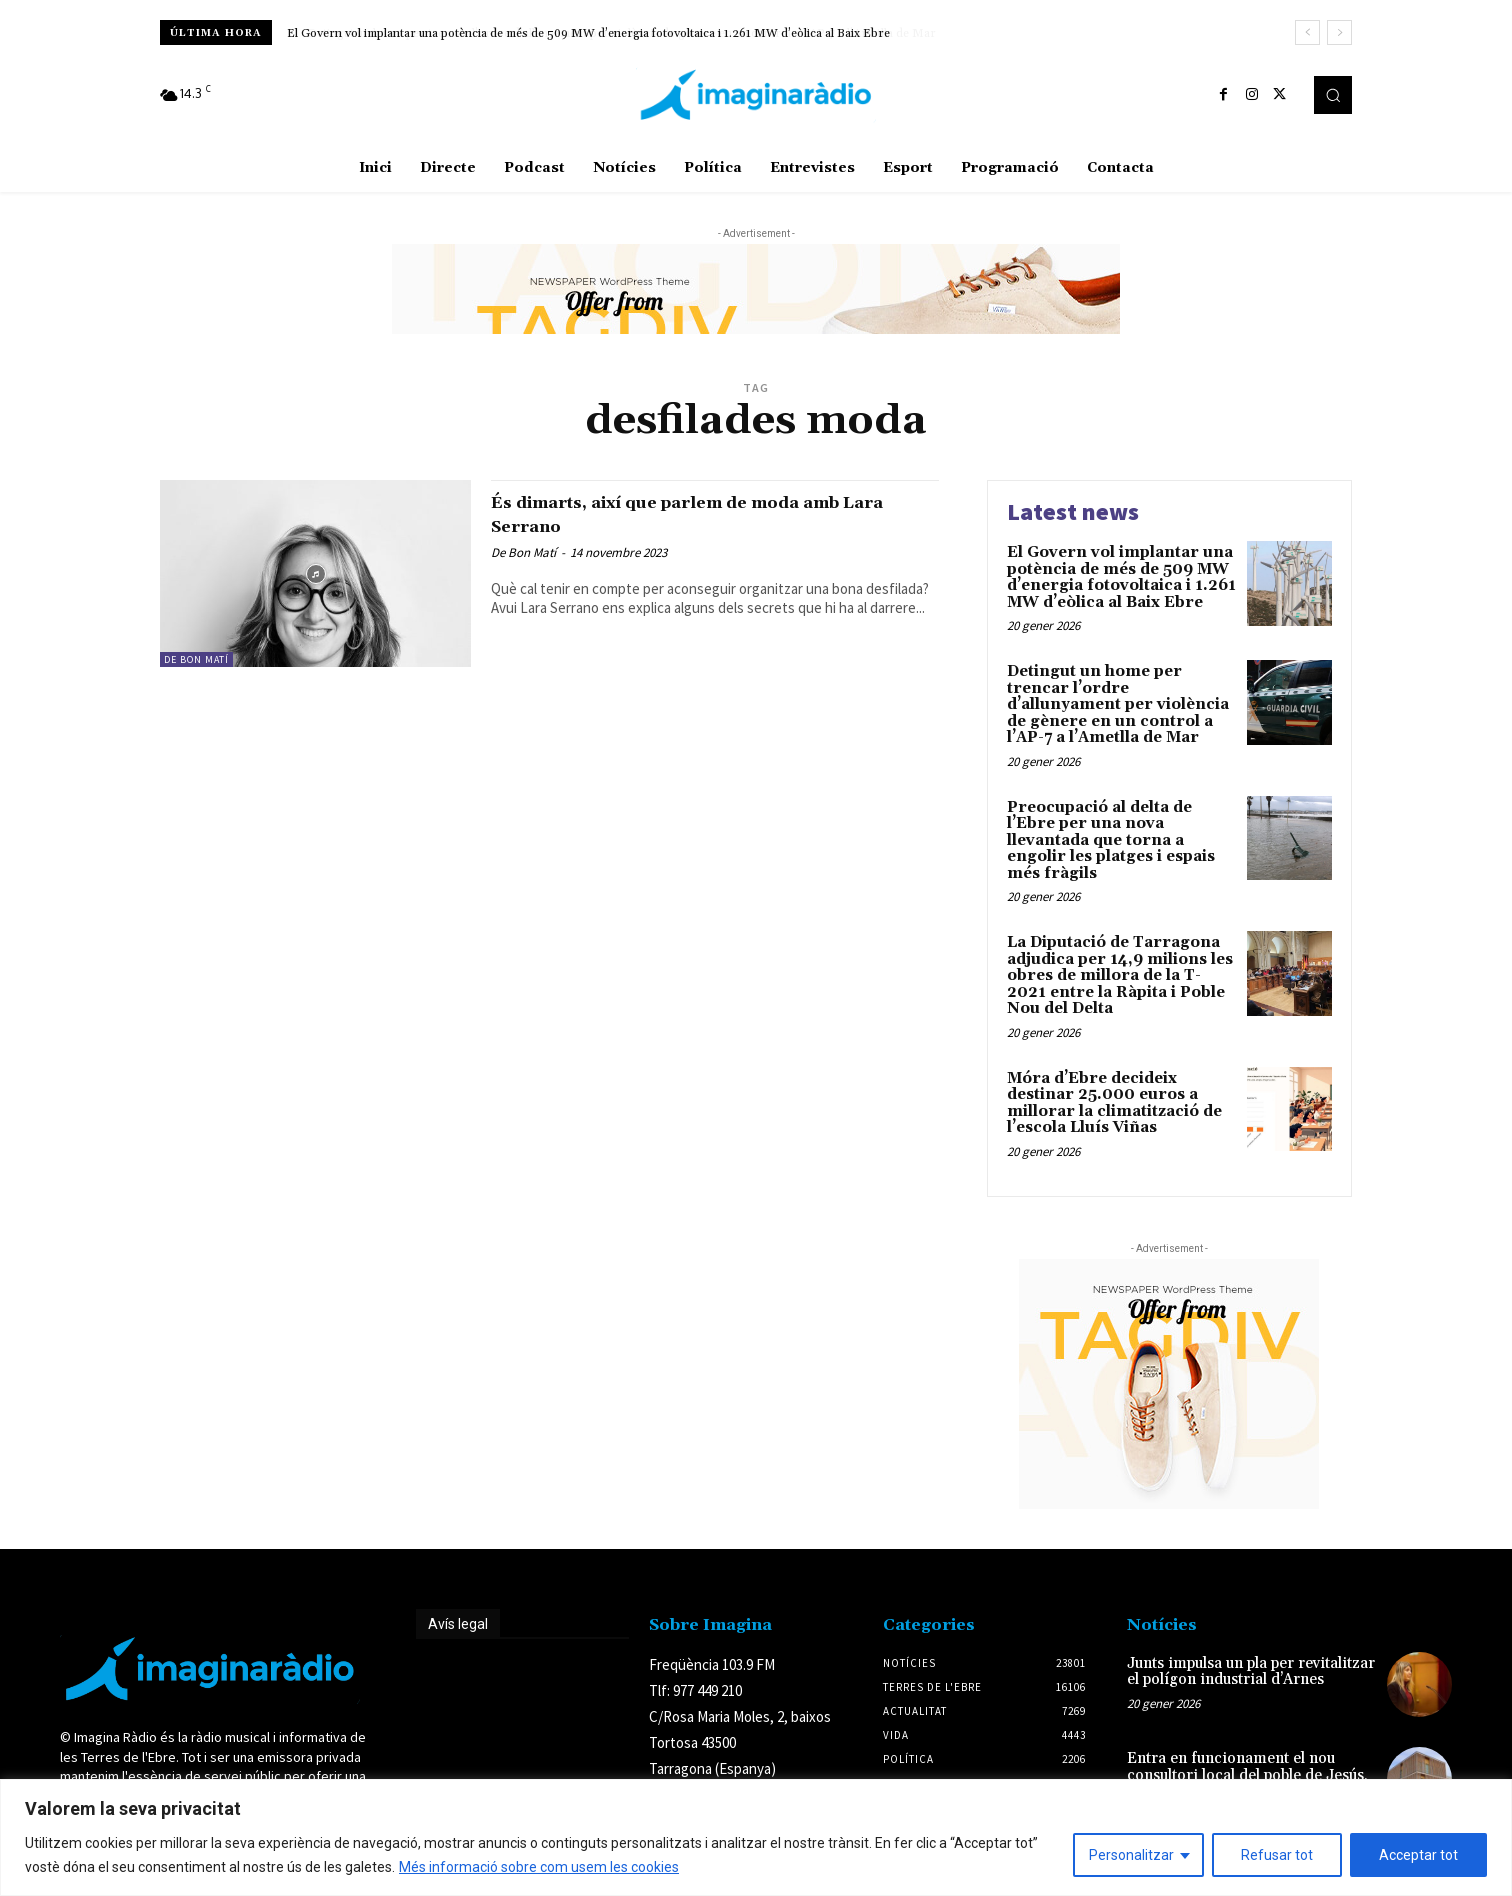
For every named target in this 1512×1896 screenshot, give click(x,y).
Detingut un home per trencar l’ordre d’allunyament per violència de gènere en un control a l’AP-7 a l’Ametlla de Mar (601, 33)
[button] (1333, 95)
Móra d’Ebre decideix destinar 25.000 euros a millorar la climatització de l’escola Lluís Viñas (1114, 1103)
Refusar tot (1277, 1855)
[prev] (1307, 32)
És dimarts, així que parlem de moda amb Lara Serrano (690, 513)
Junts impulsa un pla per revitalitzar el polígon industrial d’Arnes (1251, 1672)
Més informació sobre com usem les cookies (539, 1867)
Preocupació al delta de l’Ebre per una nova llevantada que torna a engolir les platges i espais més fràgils (1111, 840)
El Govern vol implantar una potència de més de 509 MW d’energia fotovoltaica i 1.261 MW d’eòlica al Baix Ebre (1121, 577)
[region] (756, 1837)
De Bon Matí (196, 659)
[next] (1339, 32)
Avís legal (458, 1624)
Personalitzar (1131, 1855)
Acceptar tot (1418, 1855)
